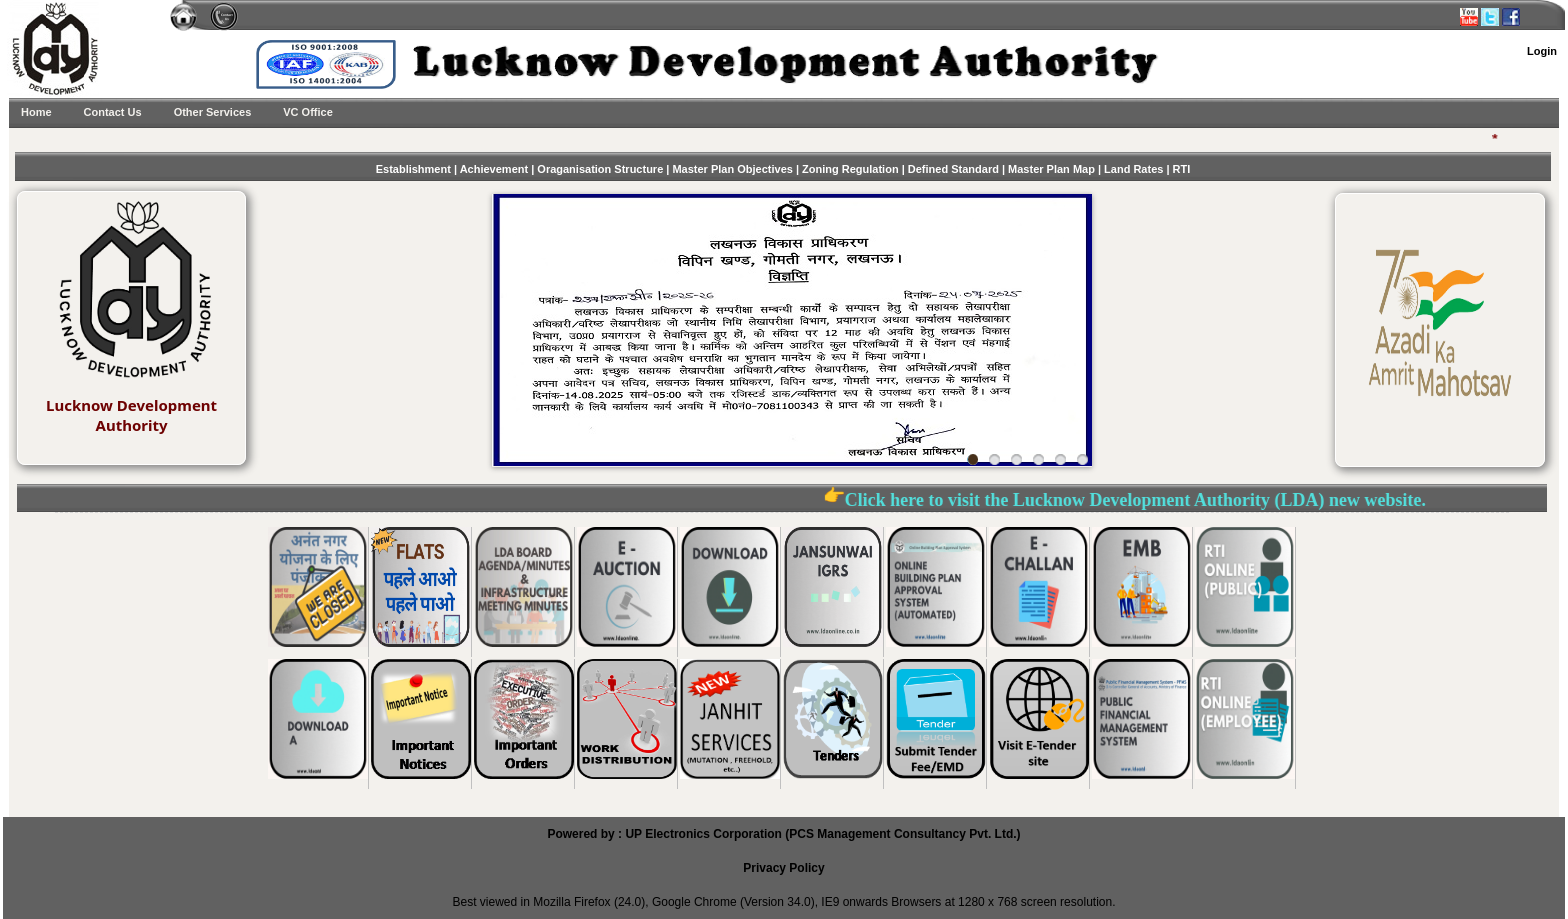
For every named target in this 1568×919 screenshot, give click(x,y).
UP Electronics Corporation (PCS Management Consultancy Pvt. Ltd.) (822, 834)
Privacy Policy (783, 868)
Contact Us (113, 112)
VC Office (308, 112)
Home (36, 112)
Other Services (213, 112)
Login (1542, 51)
